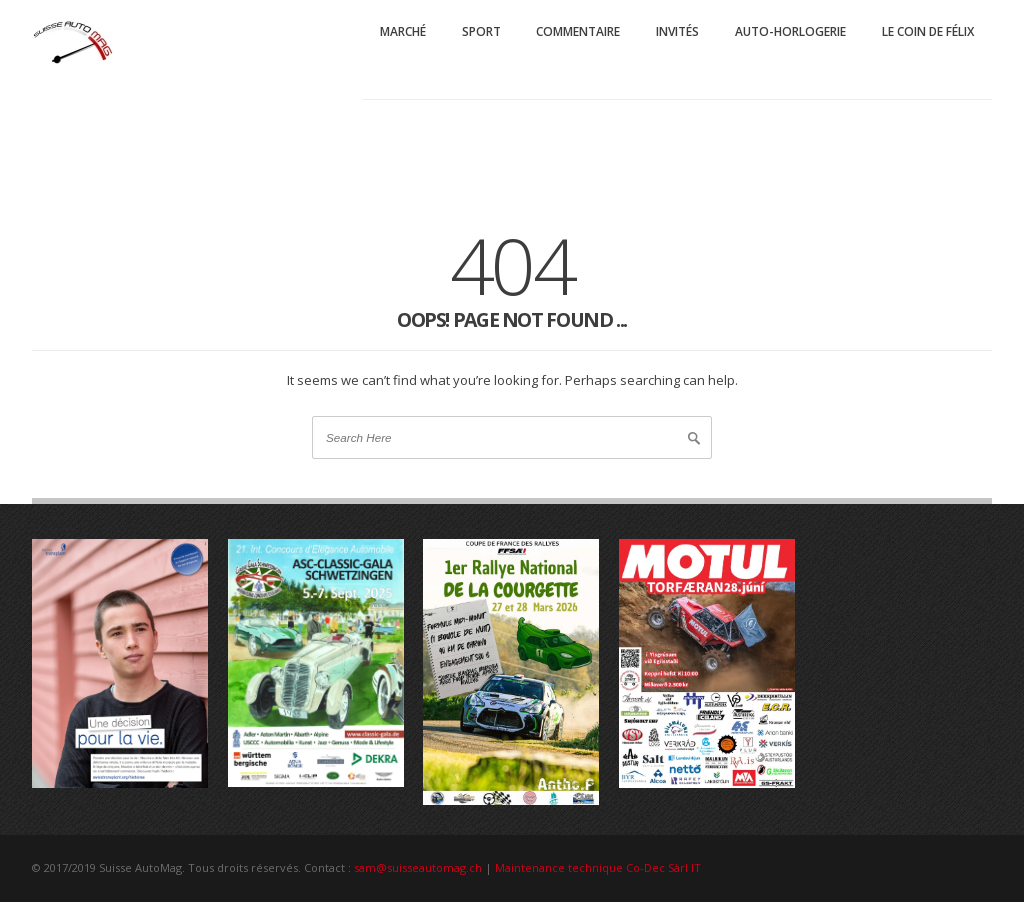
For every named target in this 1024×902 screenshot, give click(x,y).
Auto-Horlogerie (790, 31)
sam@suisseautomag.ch (418, 867)
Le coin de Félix (928, 31)
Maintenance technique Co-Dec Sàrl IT (598, 867)
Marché (403, 31)
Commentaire (578, 31)
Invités (677, 31)
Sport (481, 31)
